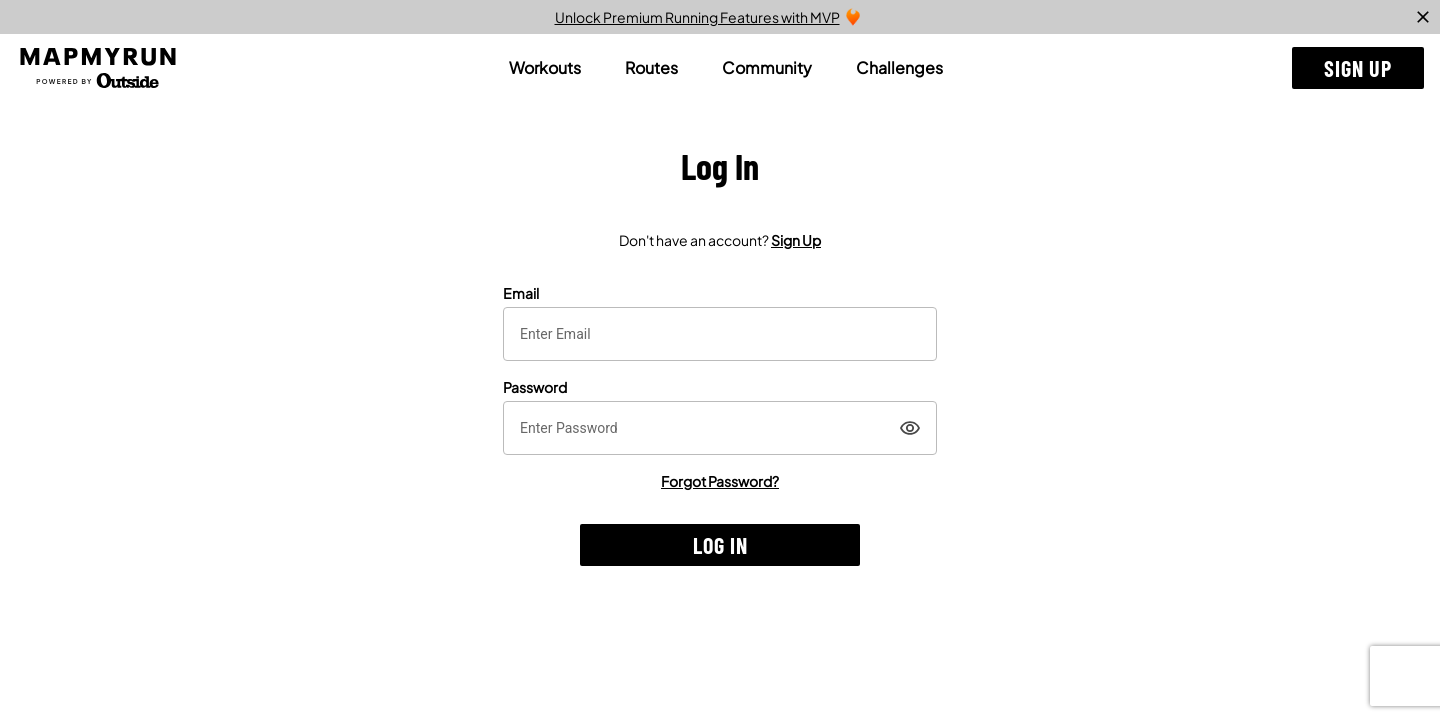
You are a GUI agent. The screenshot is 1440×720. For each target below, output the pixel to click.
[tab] (545, 68)
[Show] (910, 428)
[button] (1358, 68)
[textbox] (720, 334)
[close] (1423, 17)
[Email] (720, 334)
